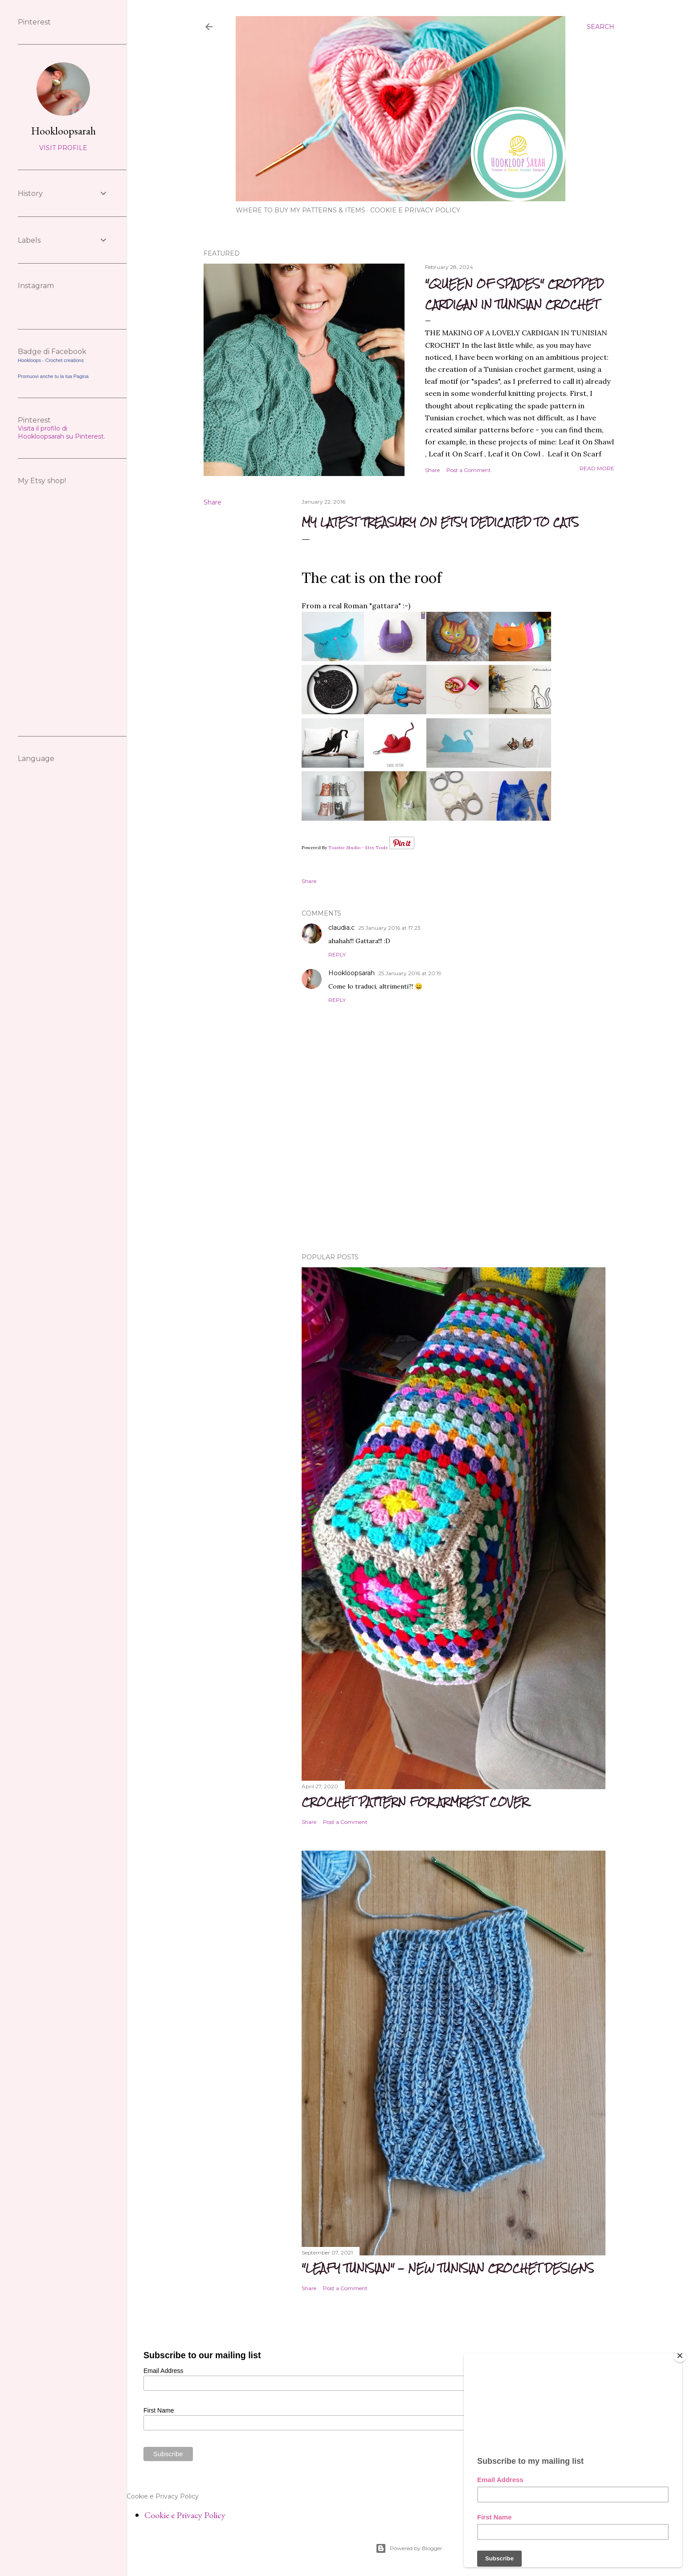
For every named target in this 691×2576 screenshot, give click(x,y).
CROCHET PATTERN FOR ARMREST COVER (415, 1802)
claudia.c (341, 928)
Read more (597, 468)
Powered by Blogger (409, 2548)
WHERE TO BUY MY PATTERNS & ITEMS (300, 210)
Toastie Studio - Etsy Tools (358, 848)
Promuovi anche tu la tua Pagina (53, 376)
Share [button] (432, 470)
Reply (337, 954)
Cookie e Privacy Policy (415, 210)
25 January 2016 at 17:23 (389, 927)
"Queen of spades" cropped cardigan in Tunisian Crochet (514, 294)
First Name (158, 2410)
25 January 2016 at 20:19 (410, 973)
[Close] (680, 2355)
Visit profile (63, 148)
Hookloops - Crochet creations (51, 360)
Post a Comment (468, 470)
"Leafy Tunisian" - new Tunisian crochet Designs (448, 2268)
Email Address (163, 2370)
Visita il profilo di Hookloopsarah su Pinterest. (61, 432)
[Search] (600, 26)
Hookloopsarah (351, 973)
